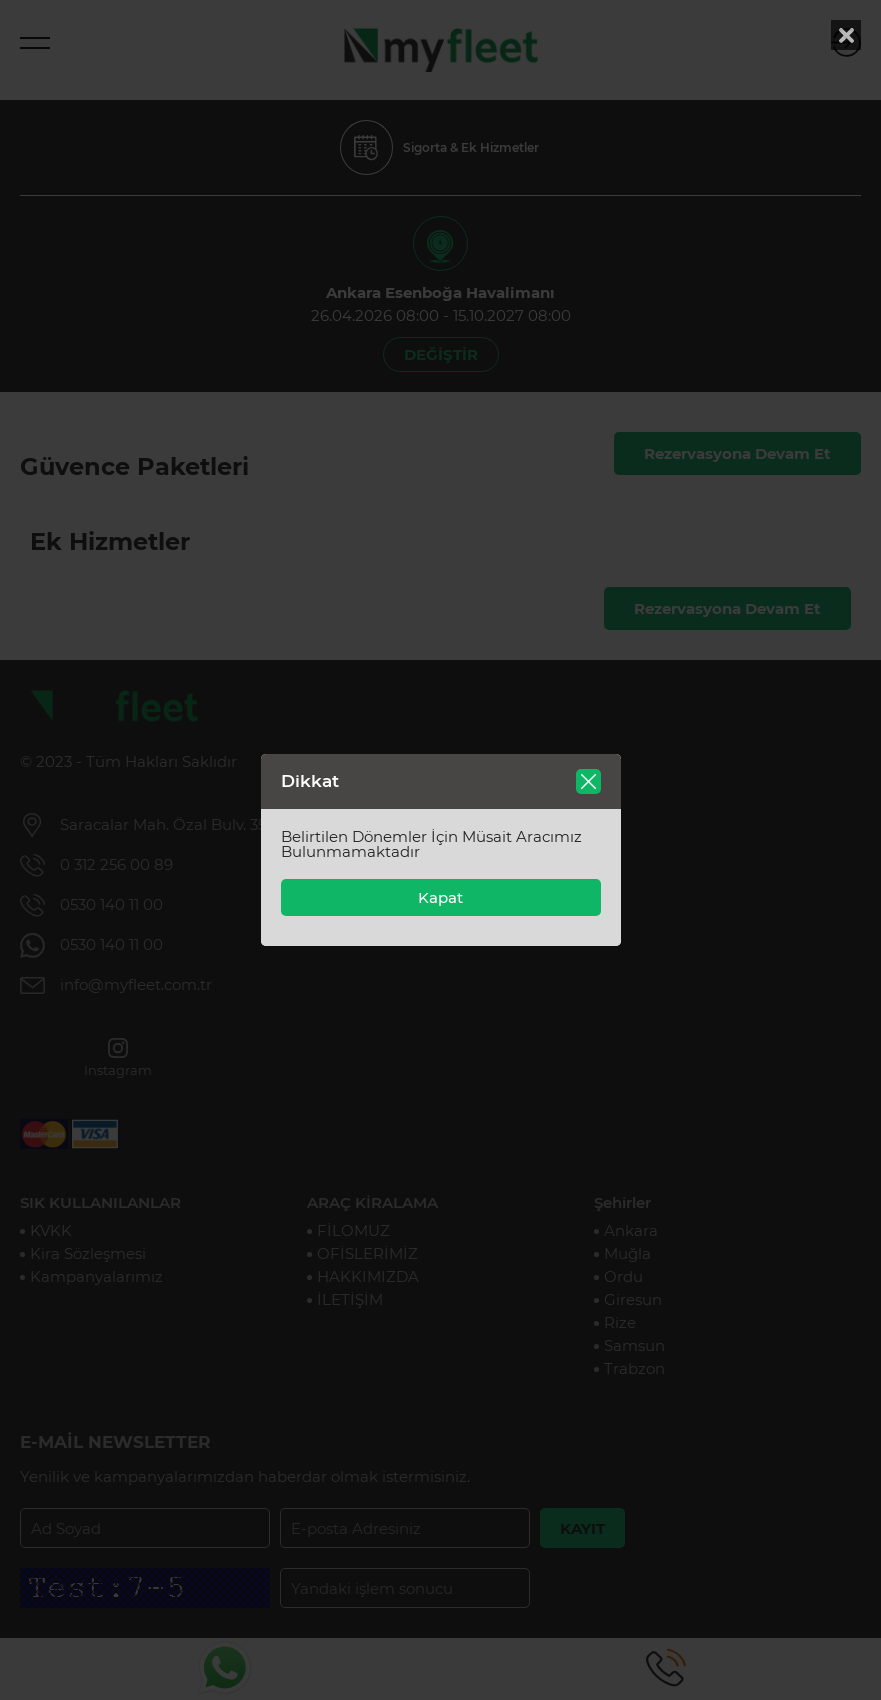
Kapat (440, 897)
